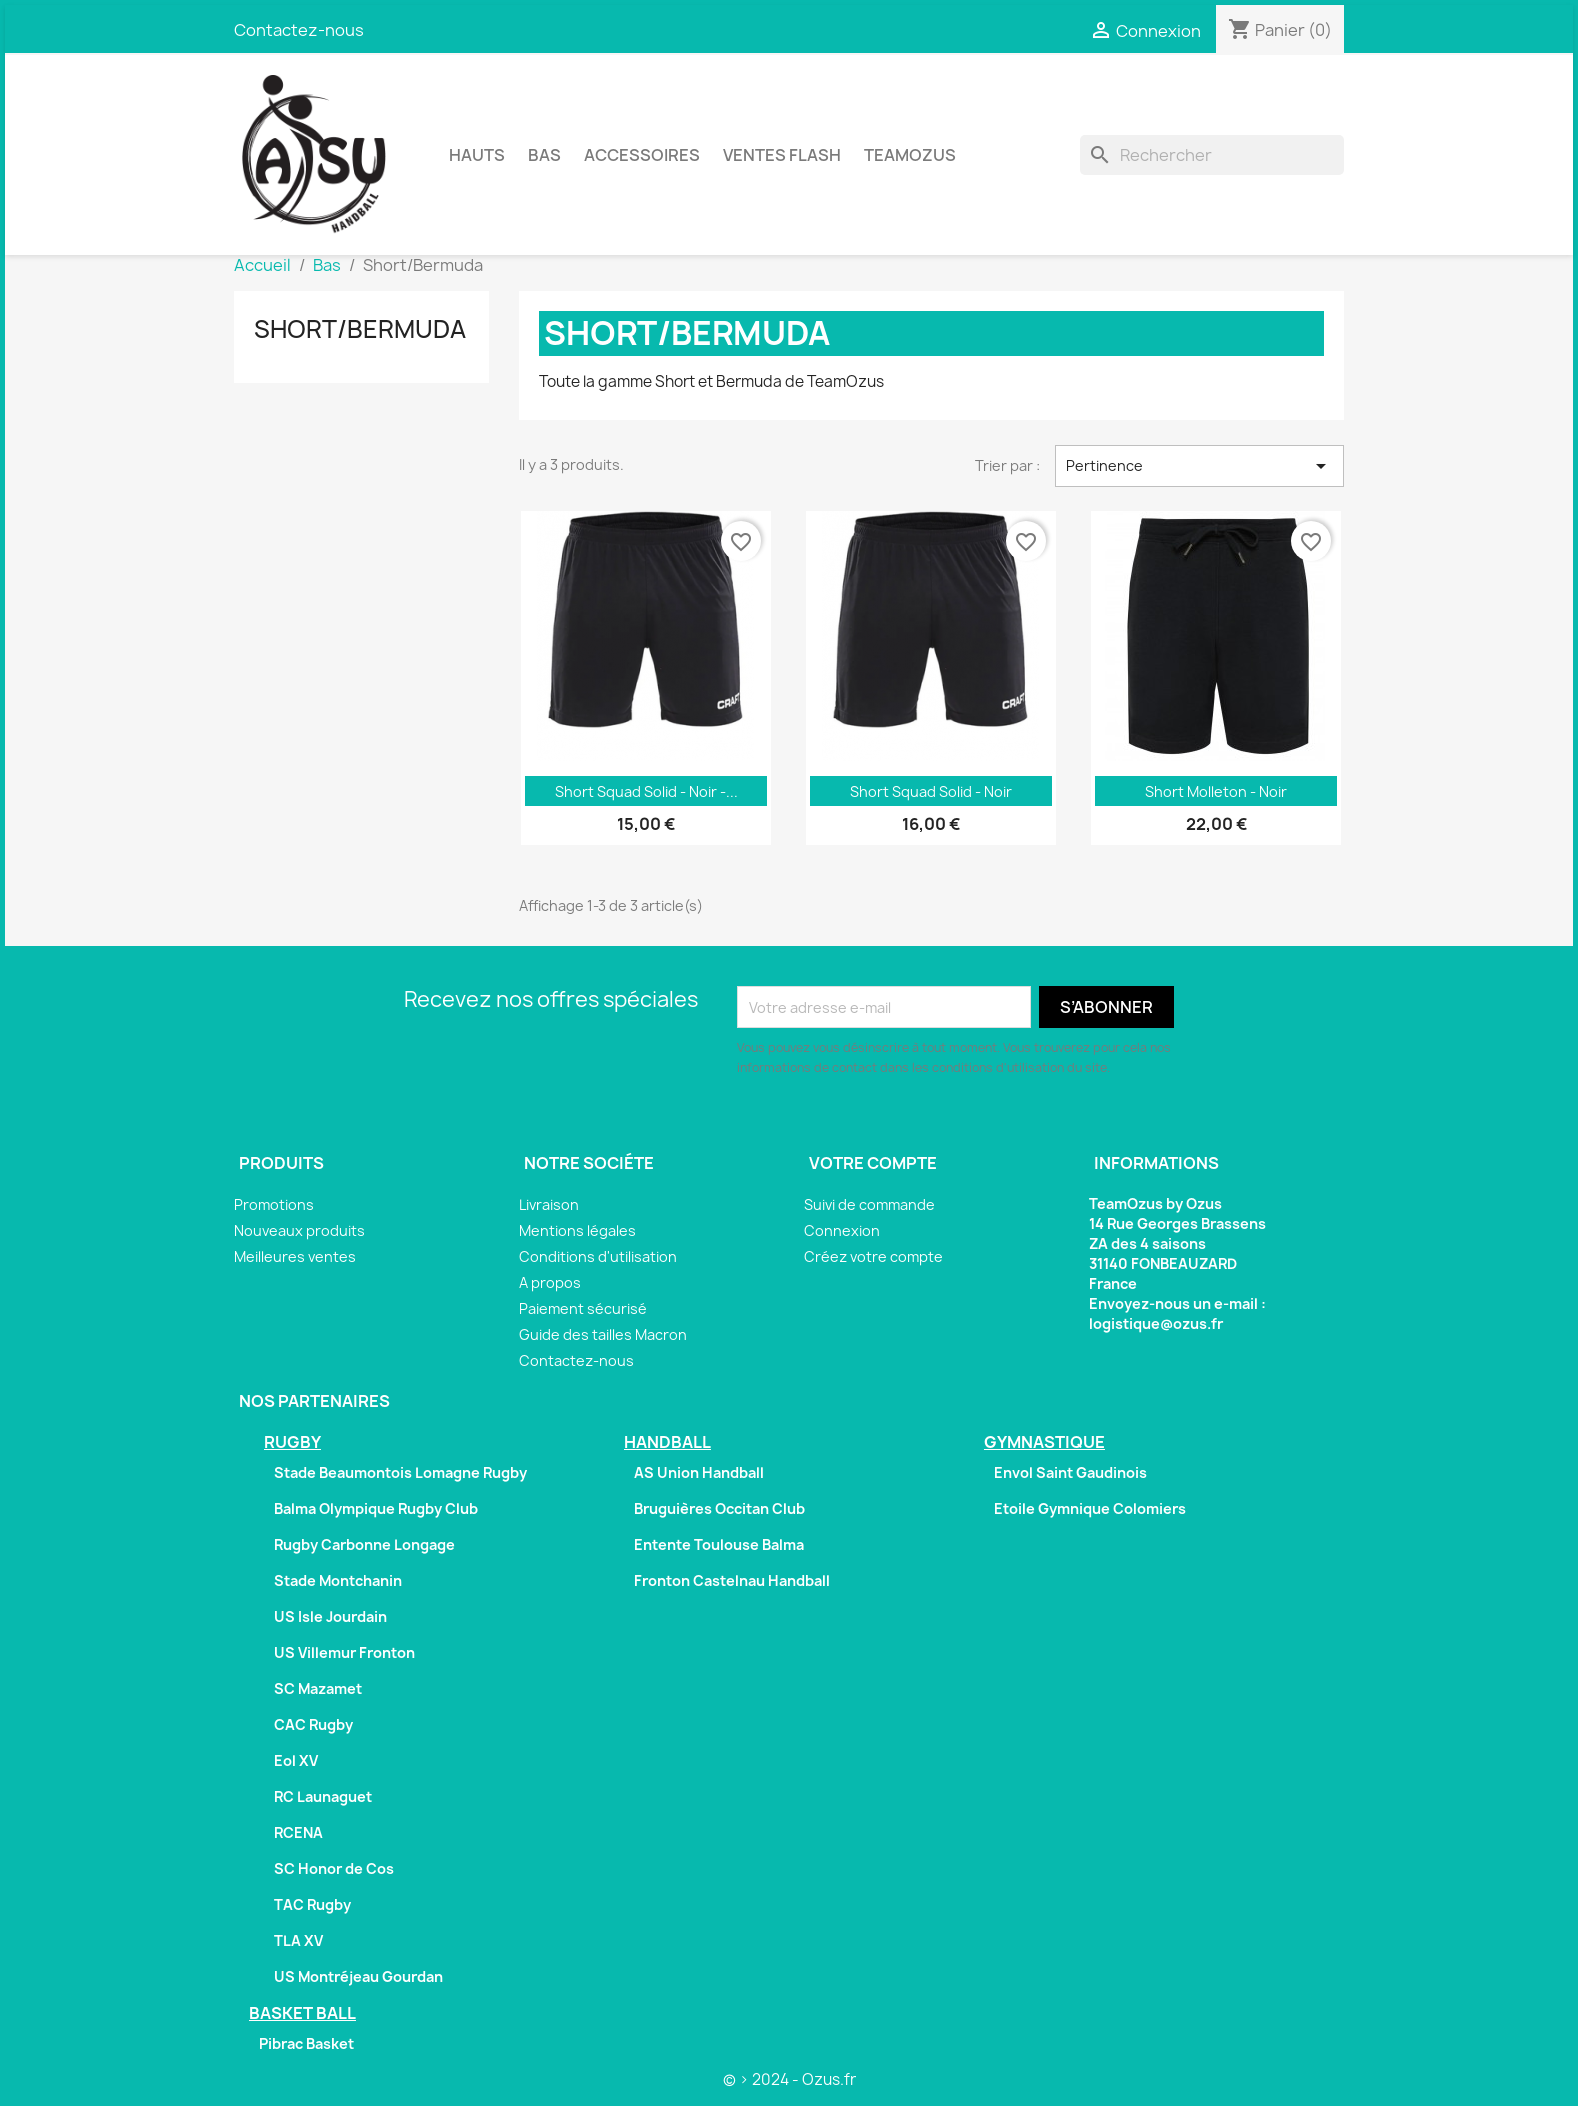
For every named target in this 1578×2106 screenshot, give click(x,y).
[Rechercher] (1212, 155)
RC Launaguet (323, 1796)
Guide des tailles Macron (603, 1334)
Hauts (477, 155)
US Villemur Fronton (344, 1652)
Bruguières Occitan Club (719, 1508)
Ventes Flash (782, 155)
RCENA (298, 1832)
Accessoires (642, 155)
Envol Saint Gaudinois (1070, 1472)
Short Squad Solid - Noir (931, 791)
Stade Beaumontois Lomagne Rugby (400, 1472)
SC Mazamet (318, 1688)
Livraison (549, 1204)
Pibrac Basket (306, 2043)
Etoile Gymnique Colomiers (1090, 1508)
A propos (550, 1282)
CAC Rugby (313, 1724)
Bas (544, 155)
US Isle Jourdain (330, 1616)
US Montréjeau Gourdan (358, 1976)
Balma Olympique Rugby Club (376, 1508)
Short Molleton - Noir (1216, 791)
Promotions (274, 1204)
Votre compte (873, 1163)
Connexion (842, 1230)
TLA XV (298, 1940)
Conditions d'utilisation (598, 1256)
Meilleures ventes (295, 1256)
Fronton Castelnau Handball (732, 1580)
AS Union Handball (699, 1472)
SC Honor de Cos (334, 1868)
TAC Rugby (312, 1904)
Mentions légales (577, 1230)
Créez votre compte (873, 1256)
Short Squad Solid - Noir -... (646, 791)
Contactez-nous (299, 30)
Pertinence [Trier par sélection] (1199, 466)
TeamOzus (910, 155)
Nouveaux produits (299, 1230)
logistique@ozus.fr (1156, 1323)
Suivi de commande (869, 1204)
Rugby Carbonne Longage (364, 1544)
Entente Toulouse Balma (719, 1544)
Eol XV (296, 1760)
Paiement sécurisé (583, 1308)
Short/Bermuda (360, 329)
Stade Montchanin (338, 1580)
